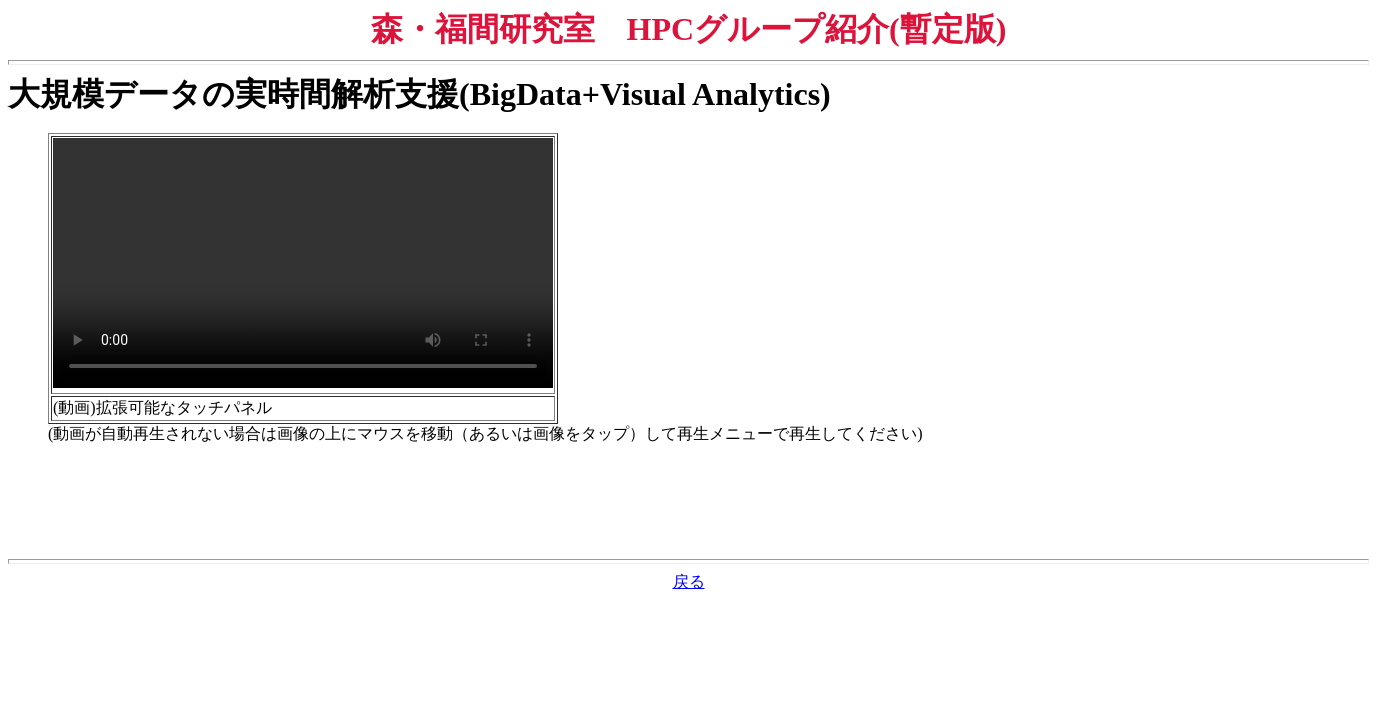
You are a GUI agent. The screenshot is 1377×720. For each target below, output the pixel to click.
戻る (689, 581)
